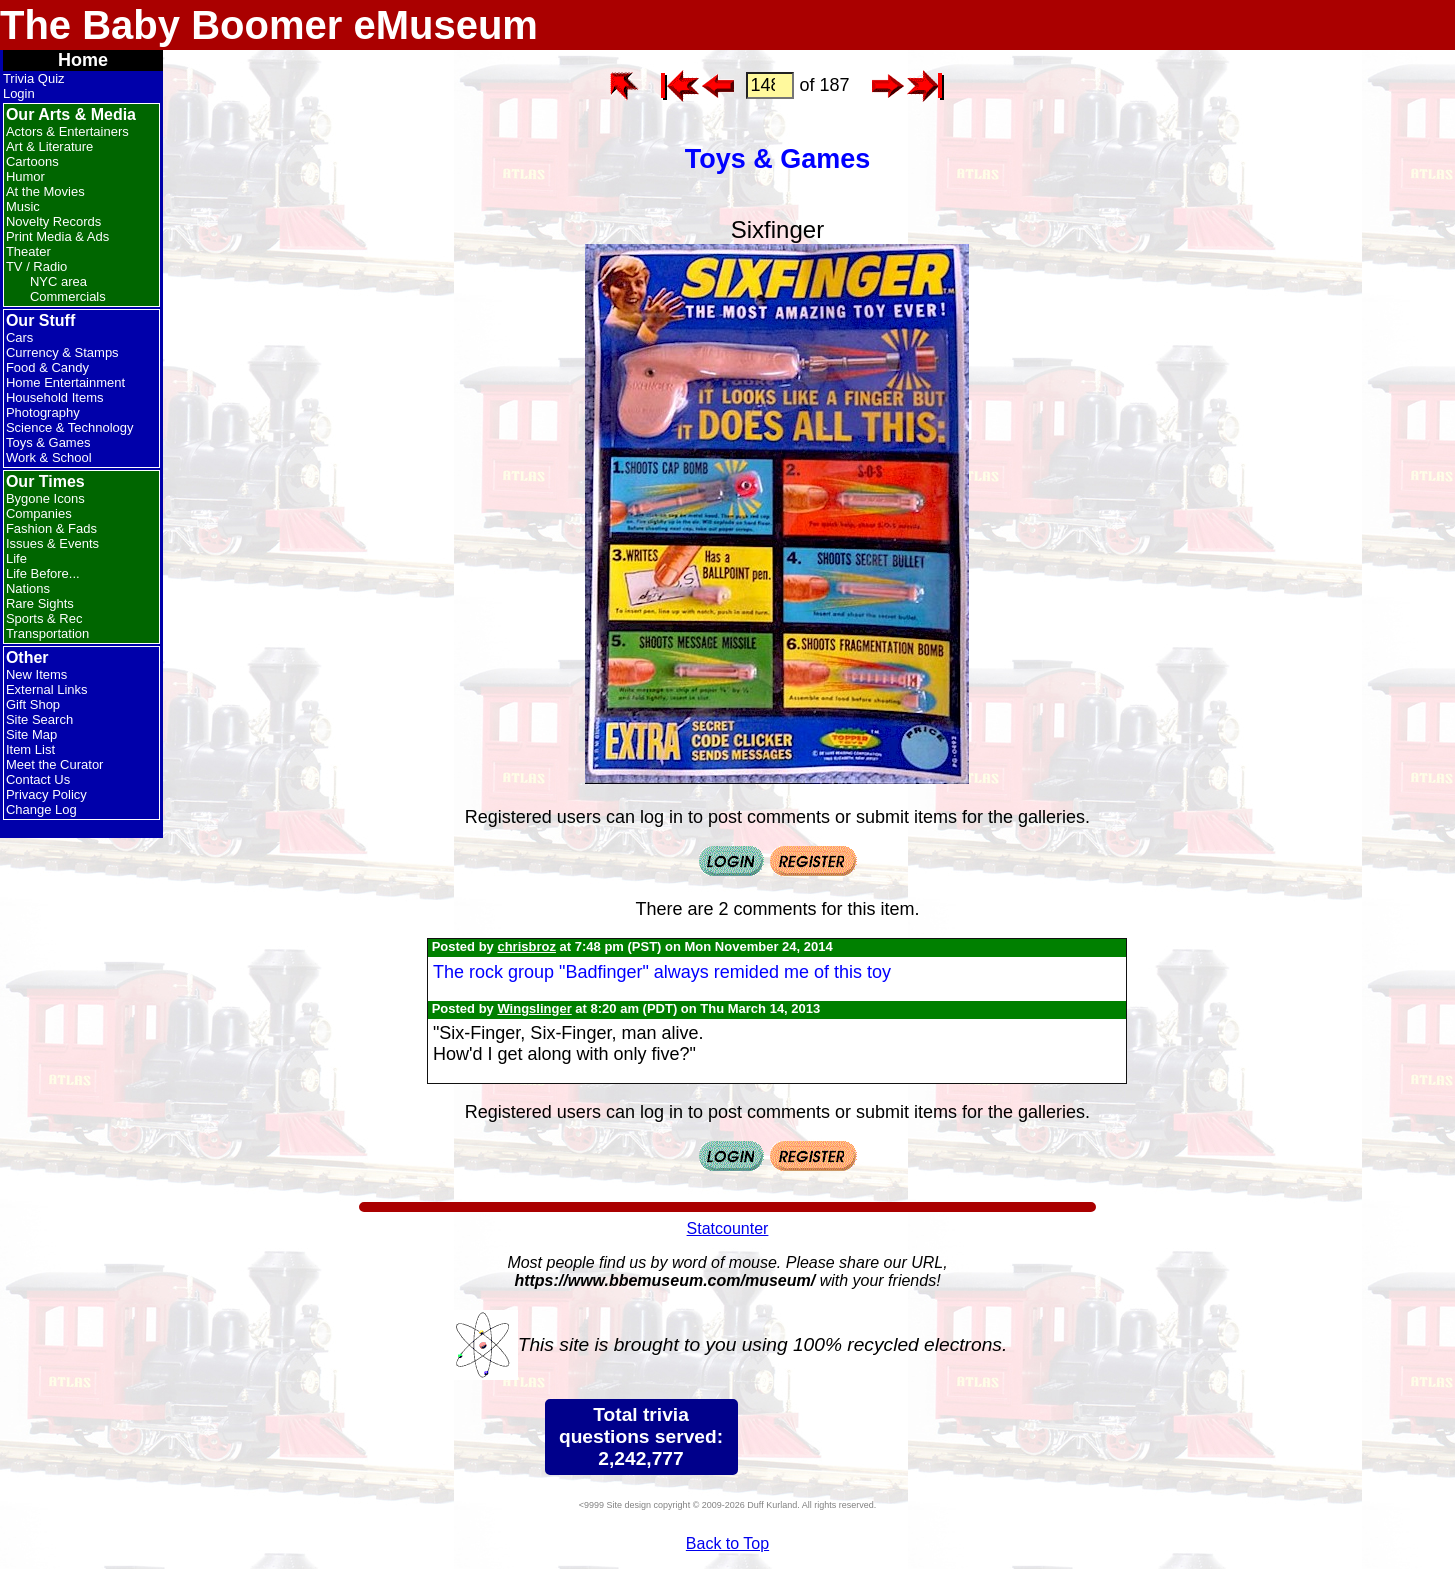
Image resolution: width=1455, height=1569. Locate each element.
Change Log (41, 809)
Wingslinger (534, 1008)
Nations (28, 588)
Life (16, 558)
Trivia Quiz (34, 78)
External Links (47, 689)
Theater (28, 251)
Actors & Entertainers (67, 131)
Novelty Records (53, 221)
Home (83, 60)
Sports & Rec (44, 618)
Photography (43, 412)
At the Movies (45, 191)
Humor (25, 176)
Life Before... (43, 573)
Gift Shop (33, 704)
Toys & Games (48, 442)
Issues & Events (52, 543)
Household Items (55, 397)
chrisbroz (526, 946)
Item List (30, 749)
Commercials (68, 296)
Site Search (39, 719)
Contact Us (38, 779)
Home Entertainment (65, 382)
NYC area (58, 281)
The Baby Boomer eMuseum (269, 25)
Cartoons (32, 161)
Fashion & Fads (51, 528)
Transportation (47, 633)
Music (23, 206)
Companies (39, 513)
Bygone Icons (45, 498)
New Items (36, 674)
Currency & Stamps (62, 352)
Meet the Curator (55, 764)
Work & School (49, 457)
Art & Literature (49, 146)
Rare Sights (40, 603)
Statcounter (728, 1228)
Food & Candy (47, 367)
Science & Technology (70, 427)
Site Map (31, 734)
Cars (19, 337)
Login (19, 93)
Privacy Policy (46, 794)
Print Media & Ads (57, 236)
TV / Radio (36, 266)
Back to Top (727, 1543)
